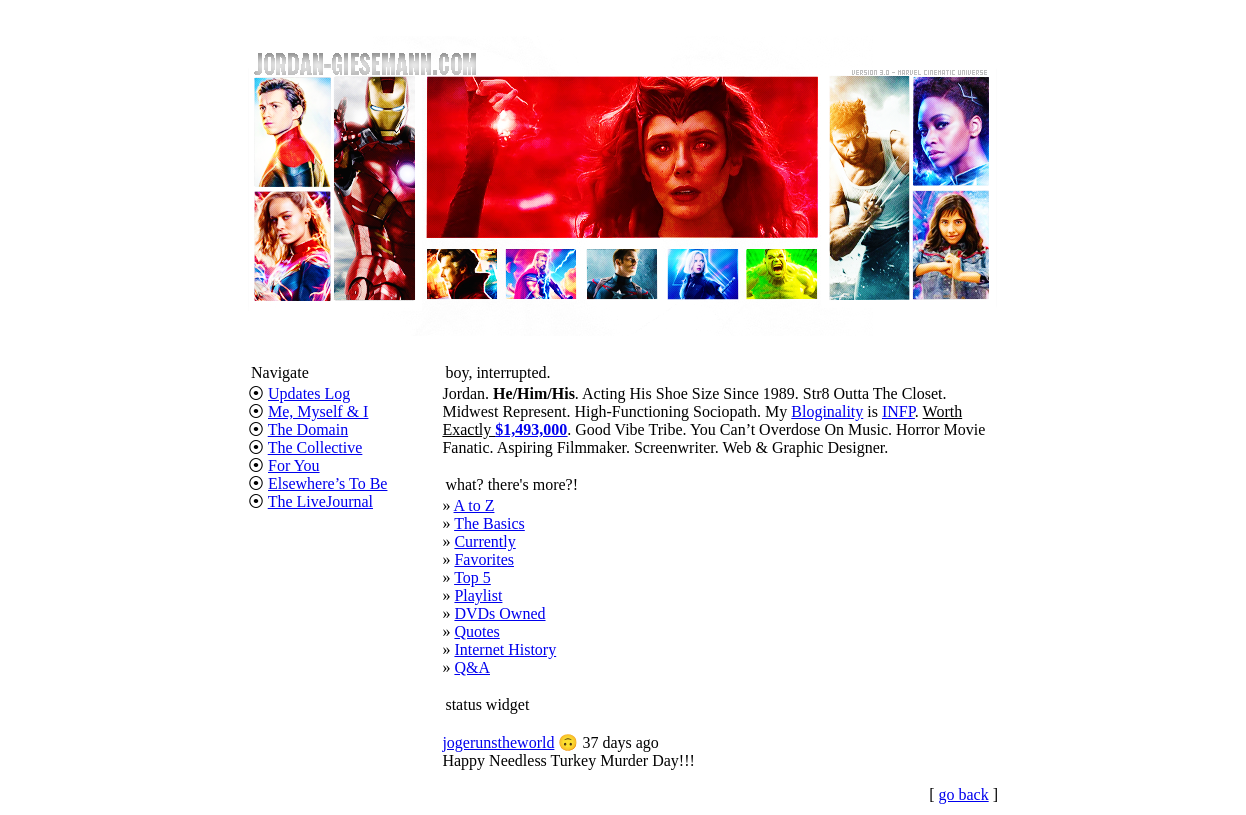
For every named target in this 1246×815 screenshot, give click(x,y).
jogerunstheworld (498, 742)
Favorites (484, 559)
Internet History (505, 649)
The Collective (315, 447)
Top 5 (472, 577)
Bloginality (827, 411)
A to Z (474, 505)
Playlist (478, 595)
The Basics (489, 523)
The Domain (308, 429)
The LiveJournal (320, 501)
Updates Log (309, 393)
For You (294, 465)
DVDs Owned (499, 613)
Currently (484, 541)
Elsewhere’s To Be (327, 483)
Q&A (472, 667)
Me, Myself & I (318, 411)
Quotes (476, 631)
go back (963, 794)
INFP (898, 411)
